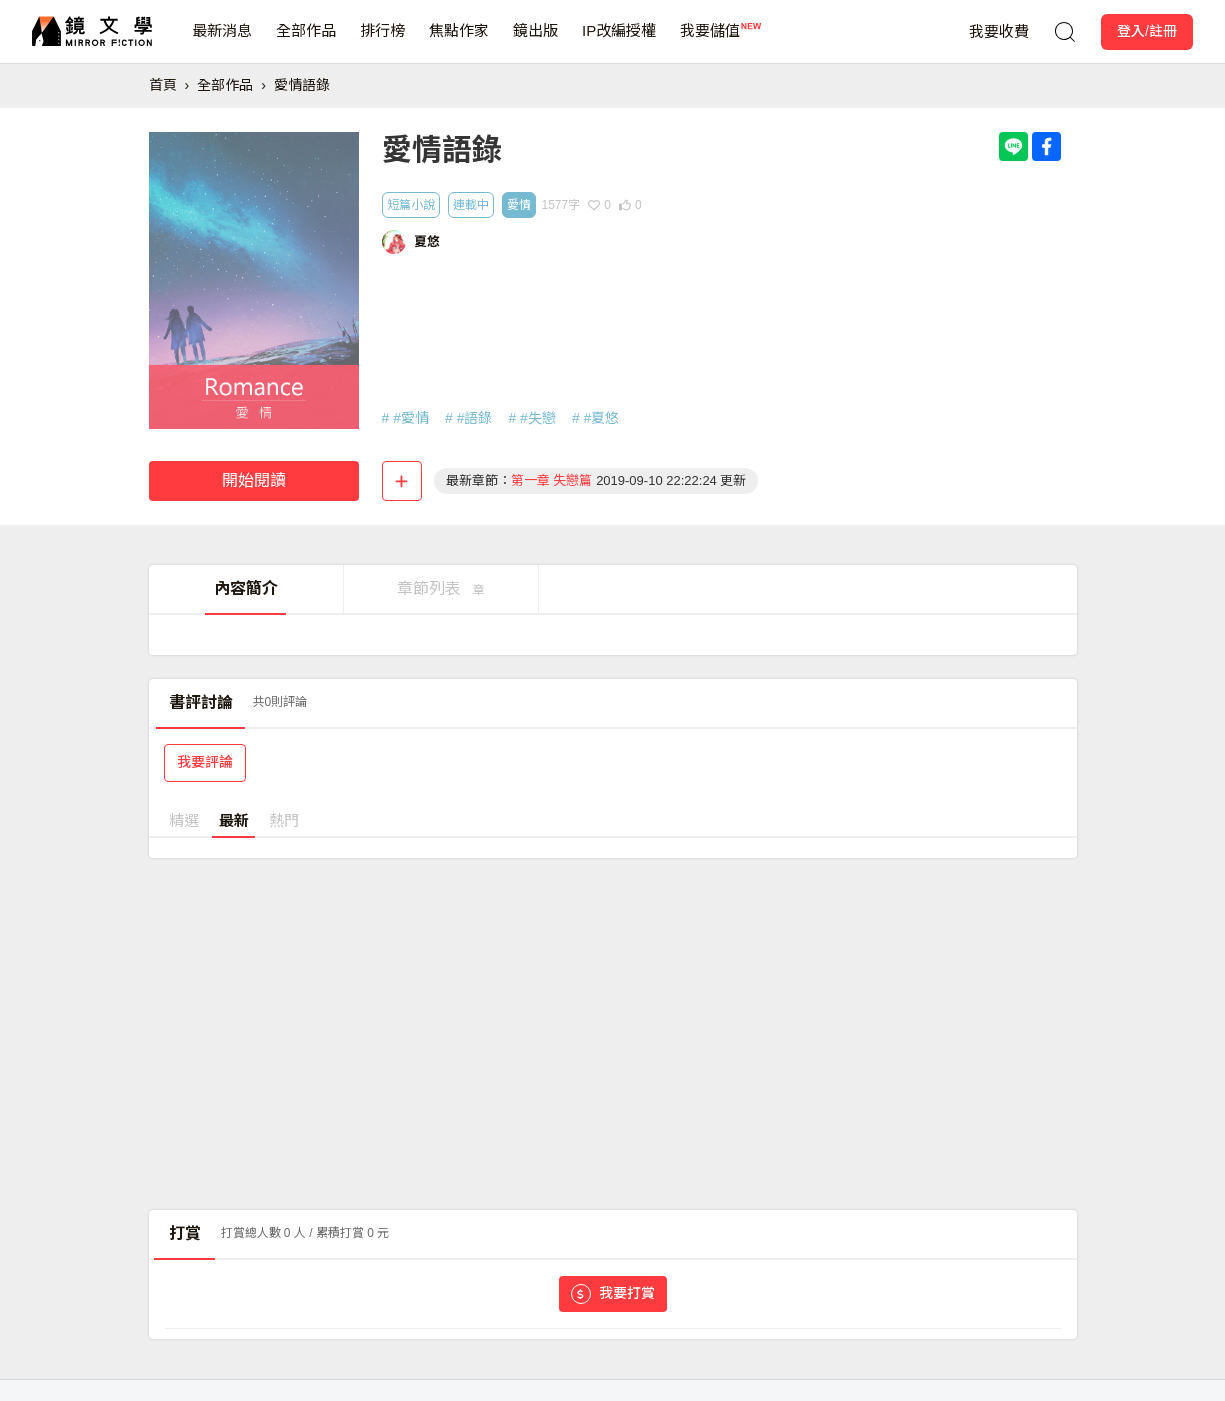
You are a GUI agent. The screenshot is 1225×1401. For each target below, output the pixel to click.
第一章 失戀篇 (552, 480)
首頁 (163, 85)
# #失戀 (531, 418)
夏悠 (427, 241)
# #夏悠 (595, 418)
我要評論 (205, 762)
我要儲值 (710, 42)
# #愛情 (405, 418)
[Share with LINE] (1013, 146)
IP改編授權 (619, 42)
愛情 (519, 205)
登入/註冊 (1147, 31)
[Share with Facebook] (1046, 146)
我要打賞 (613, 1294)
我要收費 (999, 31)
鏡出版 (535, 42)
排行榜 (382, 42)
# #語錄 (468, 418)
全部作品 (306, 42)
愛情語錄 (302, 85)
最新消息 (222, 42)
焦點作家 (459, 42)
